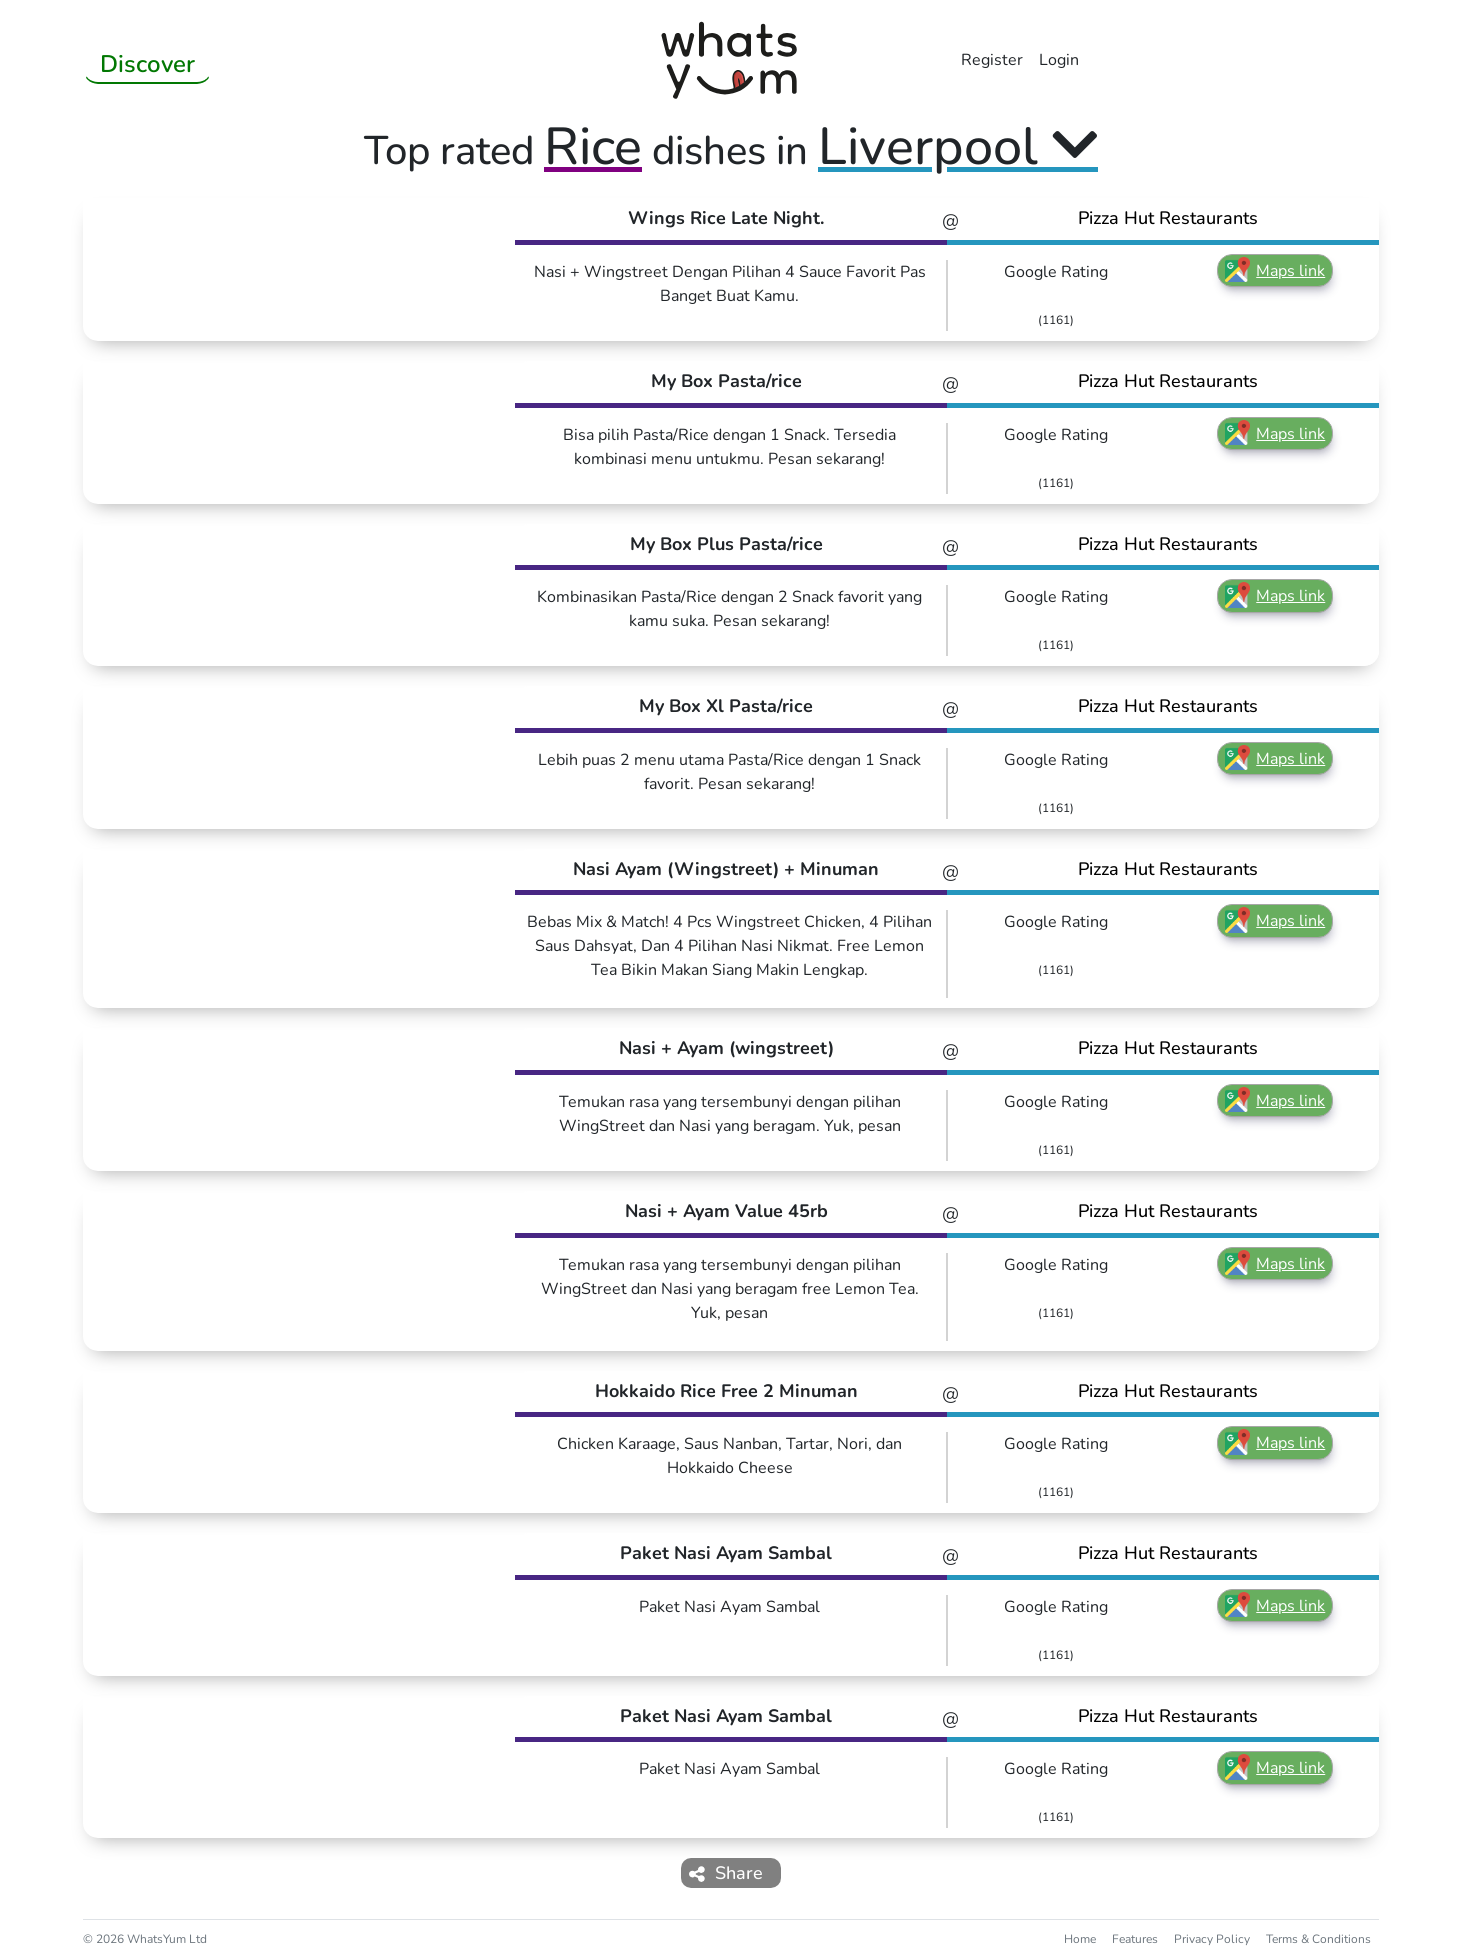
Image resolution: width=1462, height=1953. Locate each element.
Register (992, 60)
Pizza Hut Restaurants (1168, 218)
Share (726, 1873)
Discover (147, 64)
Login (1059, 60)
